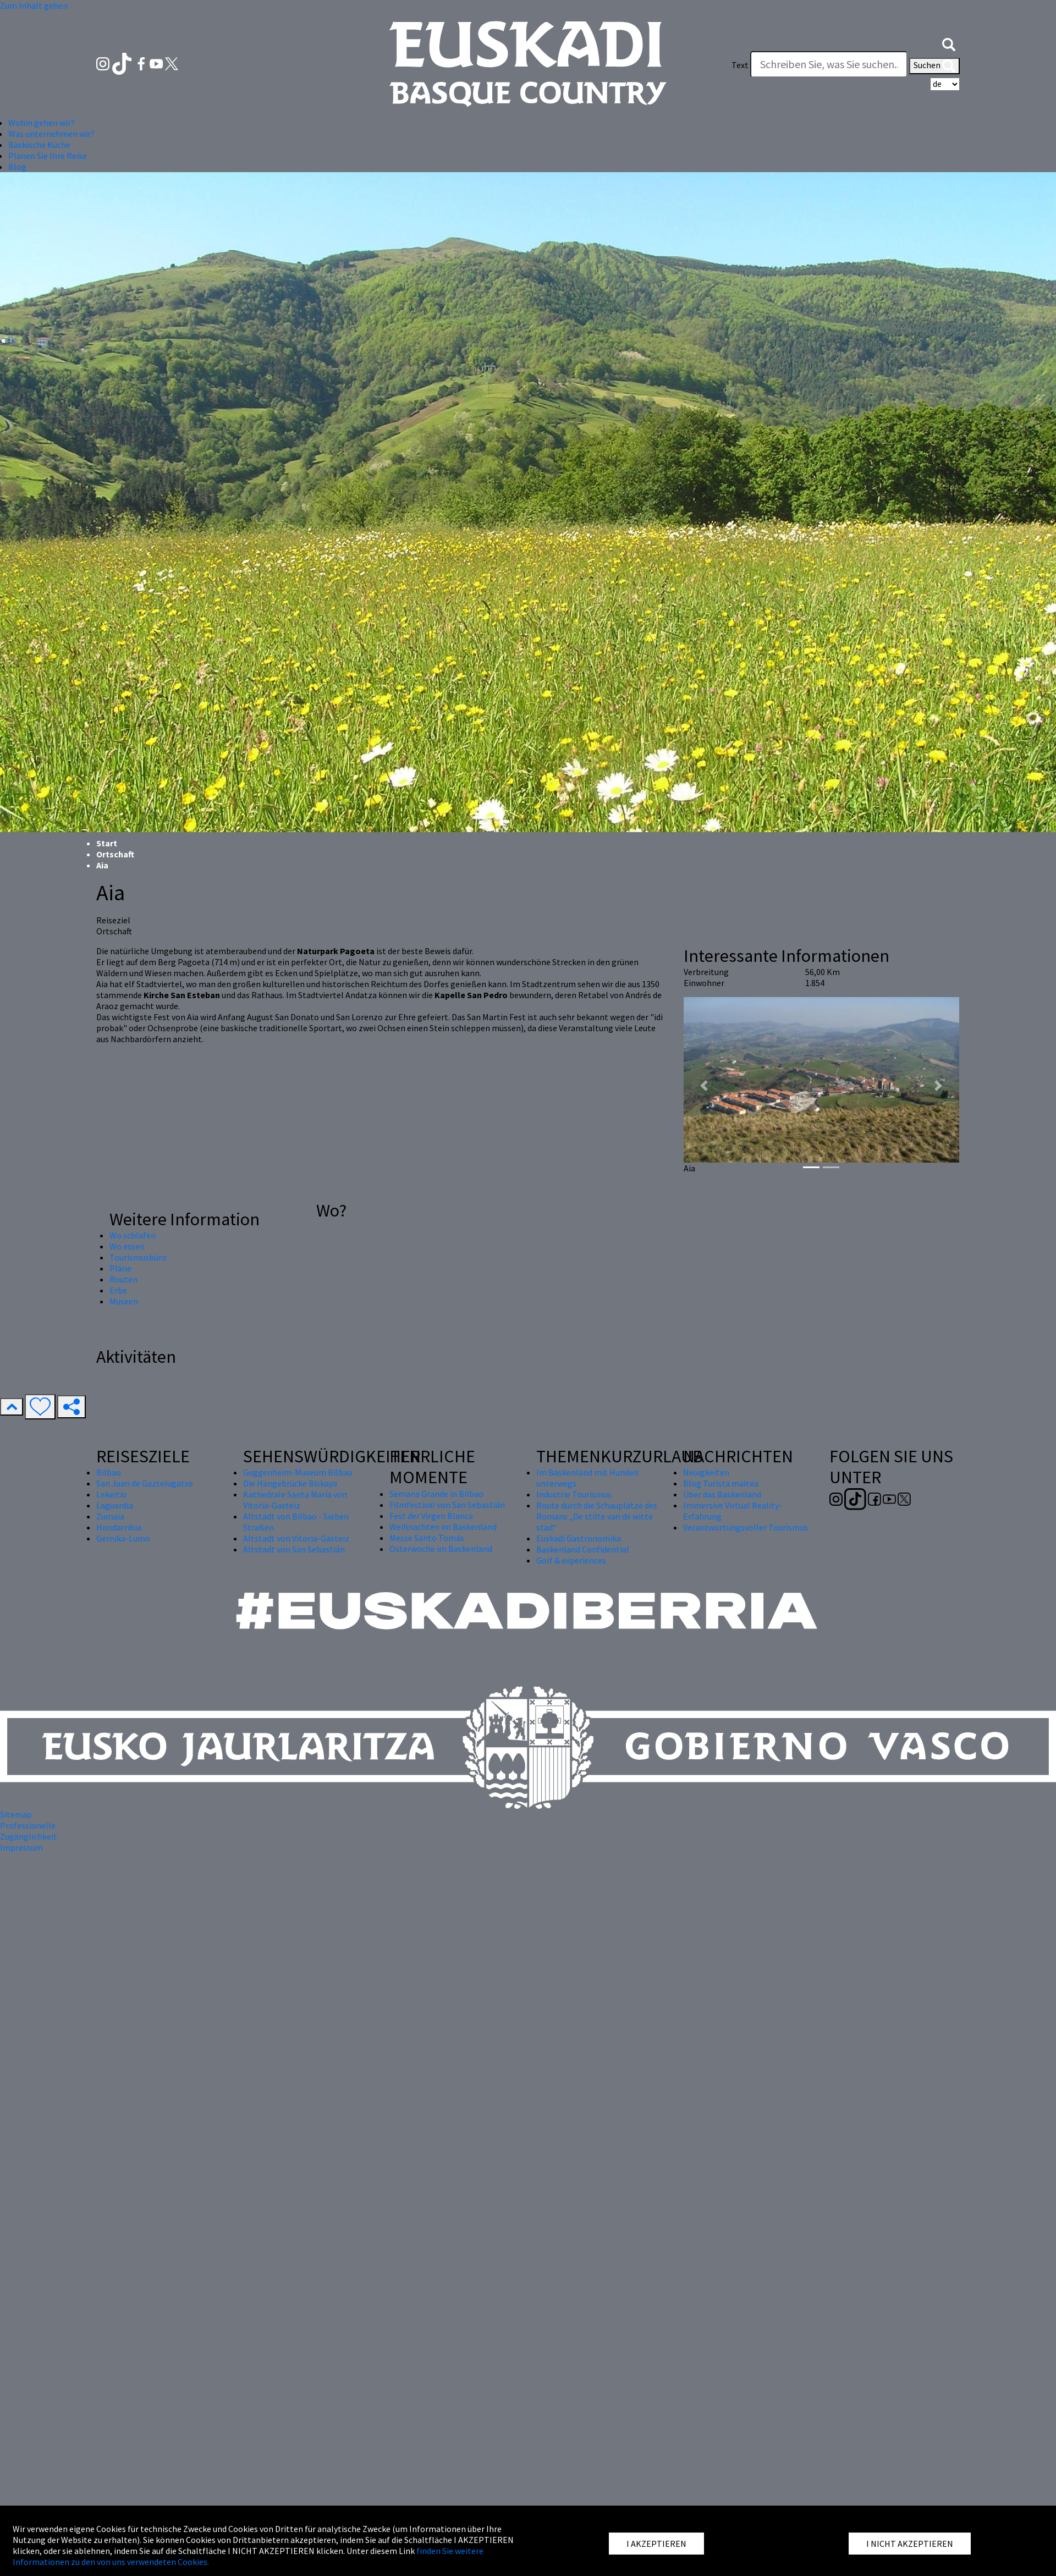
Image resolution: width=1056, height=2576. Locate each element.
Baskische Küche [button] (39, 144)
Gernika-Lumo (123, 1538)
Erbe (118, 1290)
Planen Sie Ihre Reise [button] (47, 155)
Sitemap (16, 1814)
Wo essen (127, 1246)
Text (740, 64)
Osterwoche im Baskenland (440, 1548)
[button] (948, 42)
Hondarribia (118, 1527)
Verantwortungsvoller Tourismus (745, 1527)
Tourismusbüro (138, 1257)
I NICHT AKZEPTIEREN (909, 2543)
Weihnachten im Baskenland (443, 1526)
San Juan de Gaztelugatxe (144, 1483)
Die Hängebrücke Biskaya (290, 1483)
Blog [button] (17, 166)
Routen (123, 1279)
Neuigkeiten (706, 1472)
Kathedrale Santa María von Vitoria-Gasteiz (295, 1500)
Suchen (934, 66)
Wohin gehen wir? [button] (41, 122)
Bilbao (108, 1472)
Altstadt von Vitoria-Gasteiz (296, 1538)
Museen (123, 1301)
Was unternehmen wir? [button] (51, 133)
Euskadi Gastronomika (578, 1538)
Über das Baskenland (722, 1494)
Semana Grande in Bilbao (436, 1493)
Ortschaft (115, 854)
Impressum (21, 1847)
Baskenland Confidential (582, 1549)
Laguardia (114, 1505)
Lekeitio (111, 1494)
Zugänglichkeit (28, 1836)
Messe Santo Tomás (426, 1537)
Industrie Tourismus (574, 1494)
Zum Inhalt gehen (34, 5)
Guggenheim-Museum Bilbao (298, 1472)
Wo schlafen (132, 1235)
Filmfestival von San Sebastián (447, 1504)
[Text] (829, 64)
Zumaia (110, 1516)
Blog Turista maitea (720, 1483)
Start (106, 843)
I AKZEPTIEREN (656, 2543)
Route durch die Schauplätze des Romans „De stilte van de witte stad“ (596, 1516)
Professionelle (28, 1825)
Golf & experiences (571, 1560)
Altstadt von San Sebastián (294, 1549)
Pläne (120, 1268)
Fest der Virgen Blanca (431, 1515)
